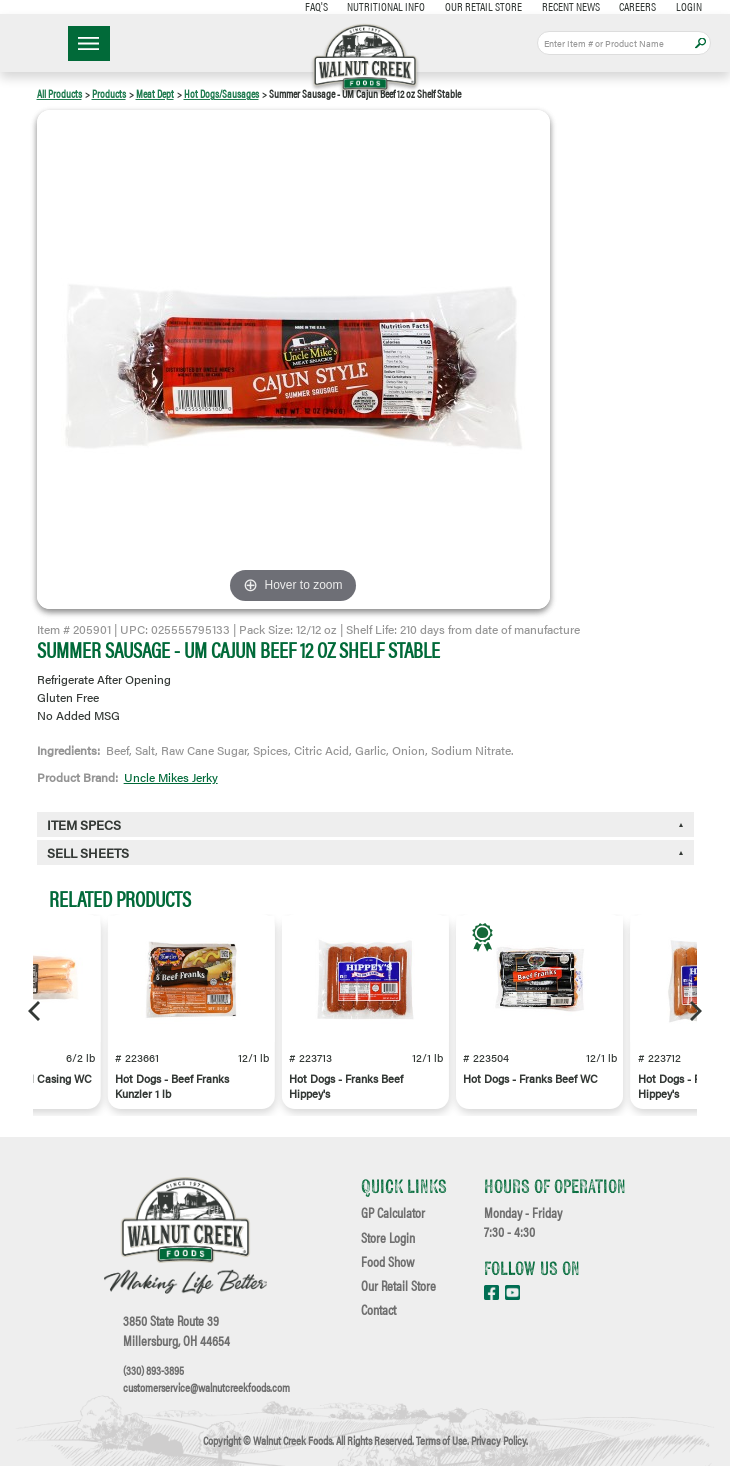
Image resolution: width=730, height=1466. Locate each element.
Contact (378, 1310)
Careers (637, 6)
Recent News (571, 6)
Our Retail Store (483, 6)
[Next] (694, 1011)
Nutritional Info (386, 6)
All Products (59, 93)
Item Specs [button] (84, 825)
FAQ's (316, 6)
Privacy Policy (498, 1440)
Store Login (388, 1238)
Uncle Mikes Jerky (171, 777)
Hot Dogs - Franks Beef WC (530, 1078)
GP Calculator (393, 1213)
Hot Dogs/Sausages (221, 93)
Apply (700, 43)
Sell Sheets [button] (88, 853)
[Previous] (36, 1011)
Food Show (387, 1262)
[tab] (365, 852)
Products (109, 93)
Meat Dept (155, 93)
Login (689, 6)
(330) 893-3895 (153, 1370)
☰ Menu (89, 43)
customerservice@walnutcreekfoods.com (206, 1387)
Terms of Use (441, 1440)
